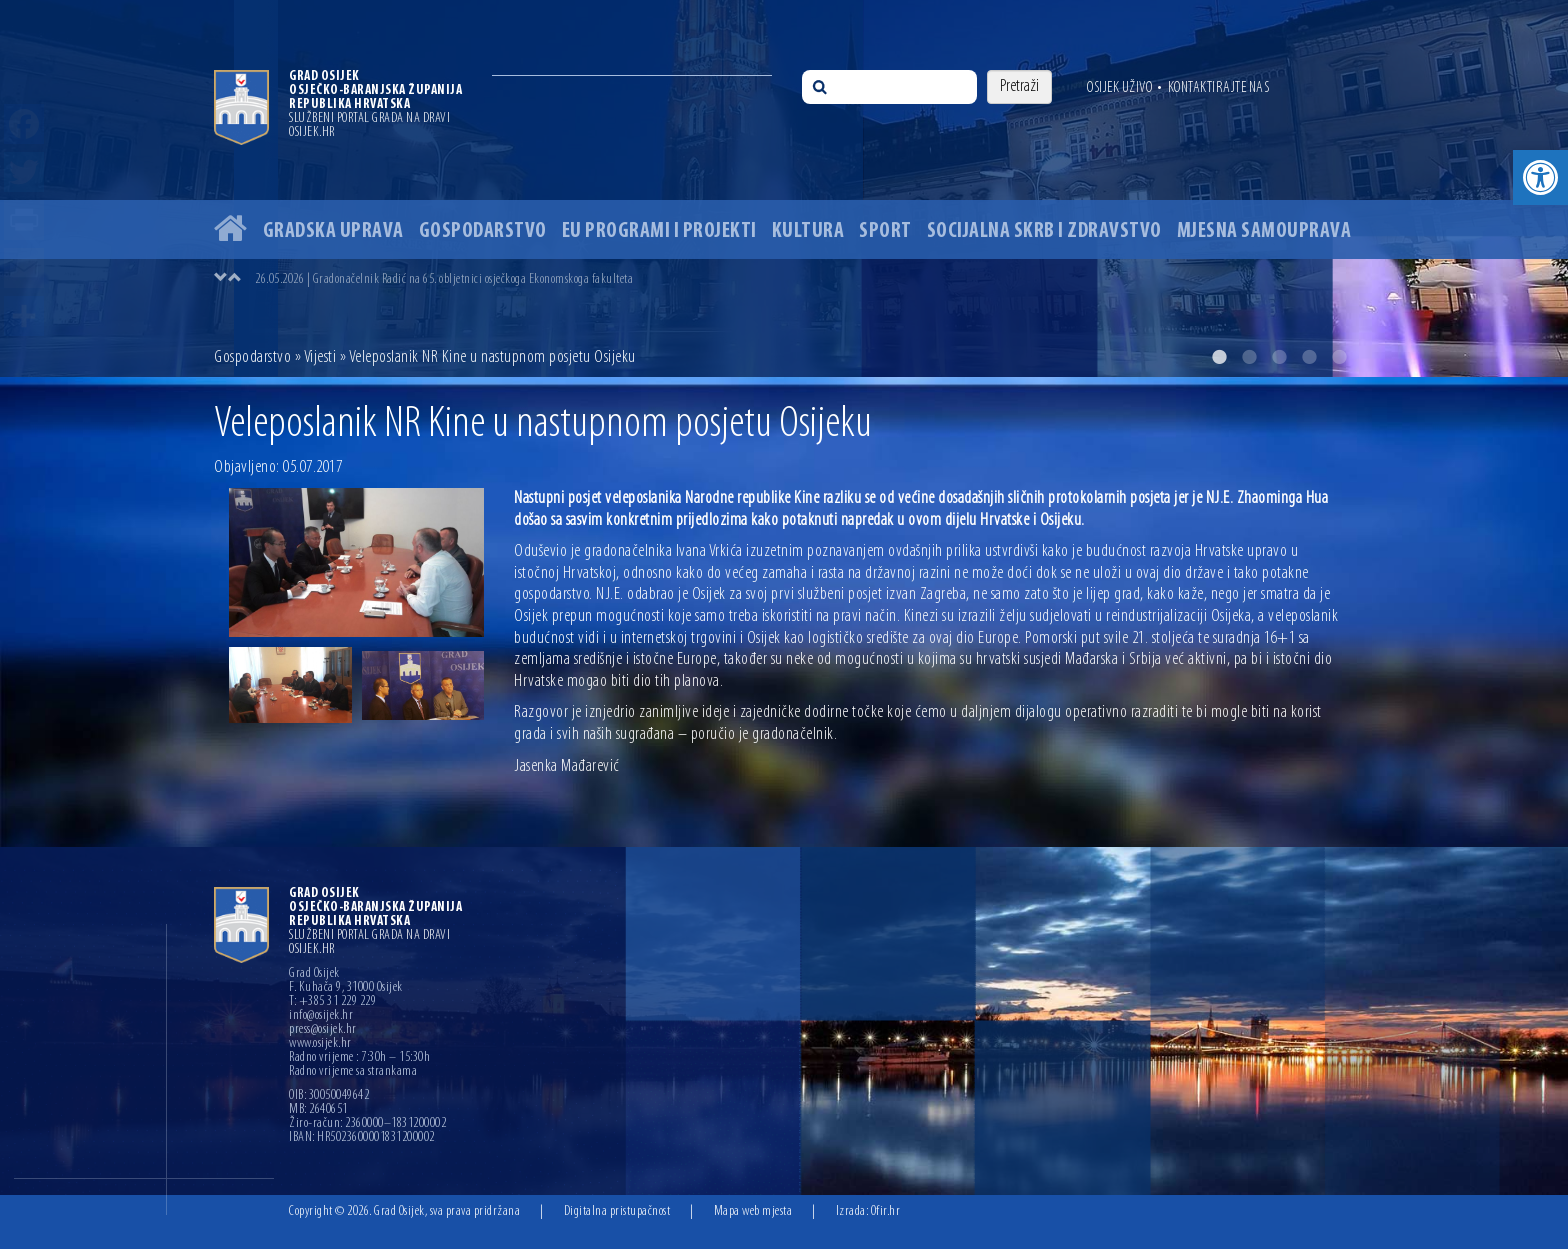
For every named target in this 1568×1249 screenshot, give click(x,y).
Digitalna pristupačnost (617, 1211)
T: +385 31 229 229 (332, 1002)
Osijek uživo (1119, 88)
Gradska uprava (333, 231)
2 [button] (1249, 357)
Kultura (808, 231)
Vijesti (320, 357)
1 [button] (1219, 357)
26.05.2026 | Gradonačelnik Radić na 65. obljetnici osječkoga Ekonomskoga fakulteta (444, 279)
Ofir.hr (886, 1211)
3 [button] (1279, 357)
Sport (885, 231)
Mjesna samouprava (1264, 231)
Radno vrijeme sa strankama (353, 1072)
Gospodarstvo (483, 231)
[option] (784, 188)
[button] (1540, 177)
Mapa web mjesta (753, 1211)
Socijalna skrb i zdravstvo (1044, 231)
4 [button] (1309, 357)
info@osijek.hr (321, 1016)
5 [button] (1339, 357)
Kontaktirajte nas (1219, 88)
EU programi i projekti (659, 231)
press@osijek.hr (323, 1030)
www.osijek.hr (320, 1044)
